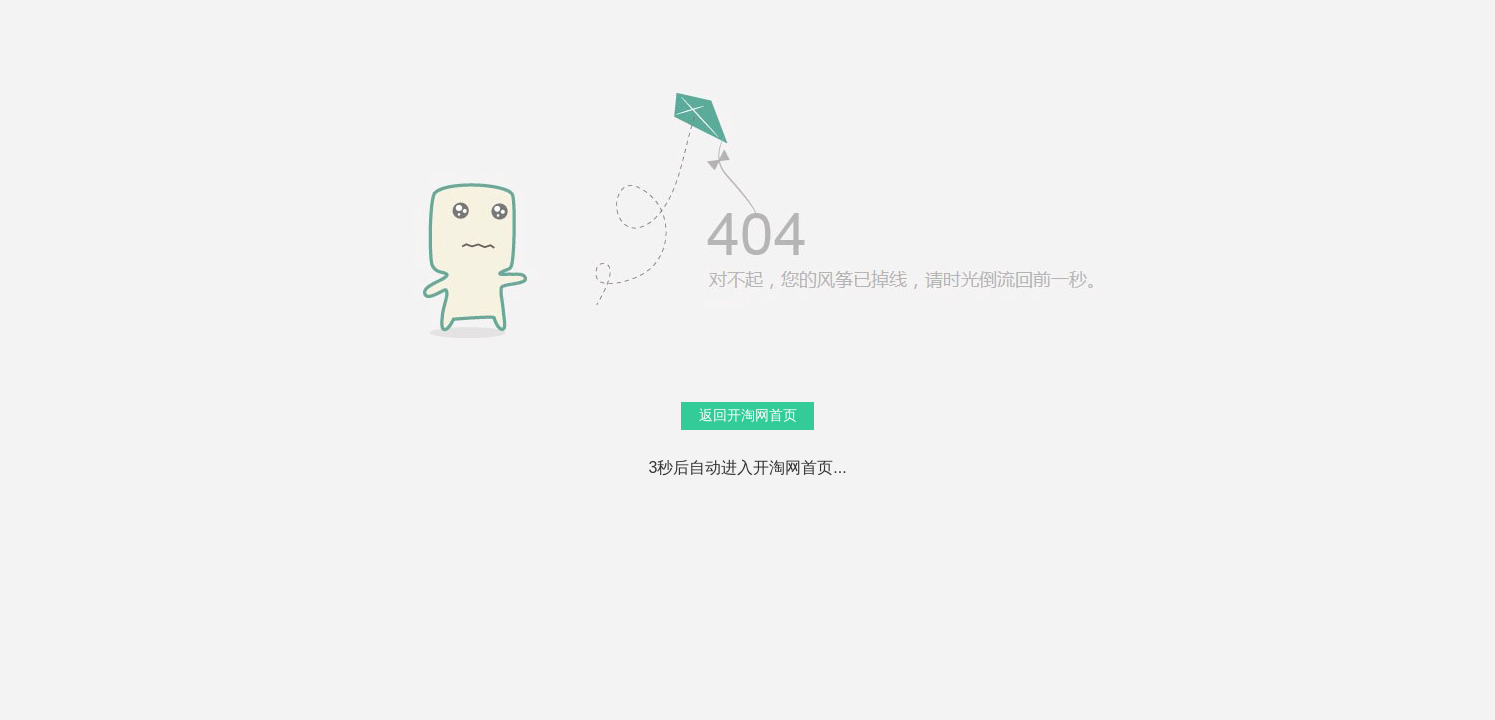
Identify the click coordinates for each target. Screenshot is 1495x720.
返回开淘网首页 (748, 415)
